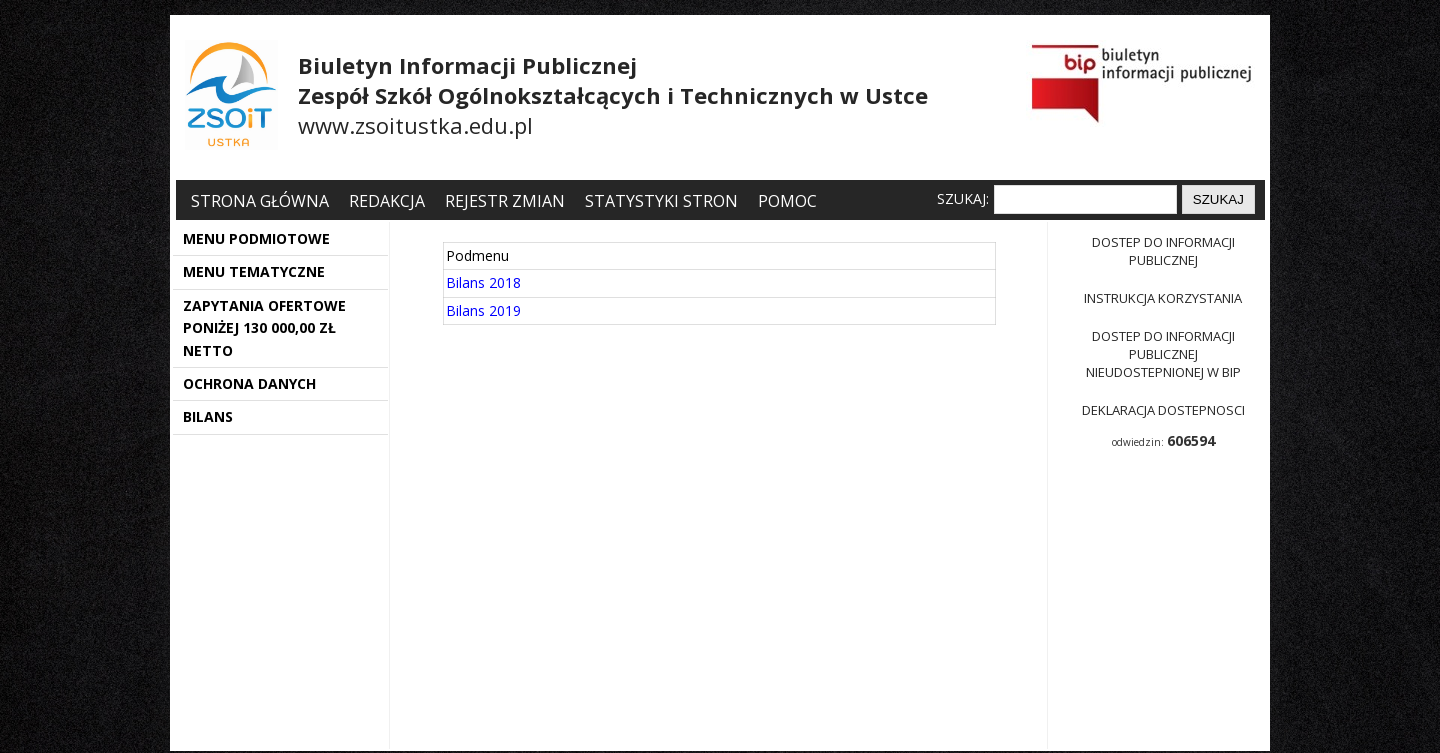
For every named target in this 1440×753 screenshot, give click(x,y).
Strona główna (262, 201)
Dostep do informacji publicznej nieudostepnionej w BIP (1163, 354)
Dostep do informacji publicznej (1163, 251)
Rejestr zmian (505, 201)
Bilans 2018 (483, 282)
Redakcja (387, 201)
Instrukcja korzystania (1163, 298)
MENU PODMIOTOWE (256, 238)
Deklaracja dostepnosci (1163, 410)
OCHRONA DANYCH (249, 383)
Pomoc (787, 201)
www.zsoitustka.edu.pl (415, 125)
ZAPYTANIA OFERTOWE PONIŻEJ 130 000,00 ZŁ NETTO (264, 328)
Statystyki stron (661, 201)
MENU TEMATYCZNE (254, 271)
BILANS (208, 416)
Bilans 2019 (483, 310)
